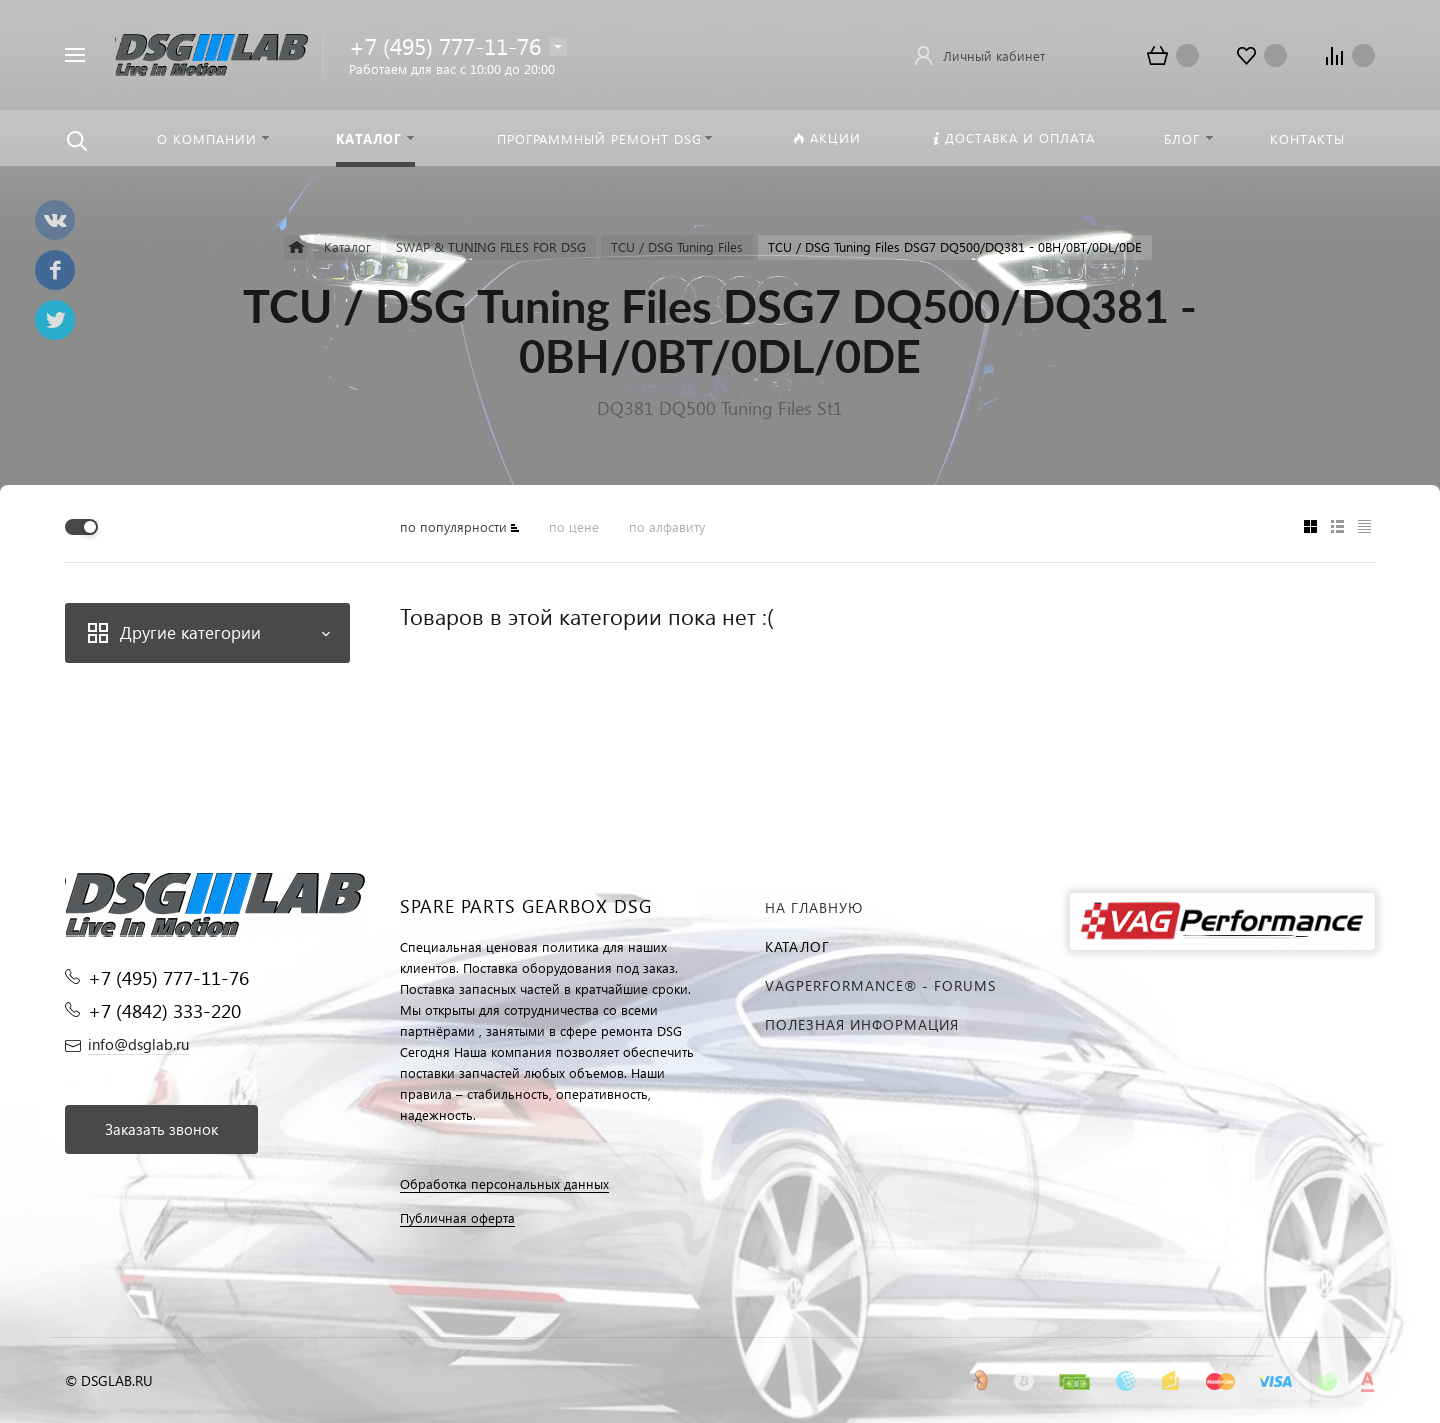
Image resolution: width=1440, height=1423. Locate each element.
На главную (814, 907)
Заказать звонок (161, 1129)
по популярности (453, 526)
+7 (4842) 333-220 (164, 1010)
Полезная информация (862, 1024)
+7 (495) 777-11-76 (445, 45)
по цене (574, 526)
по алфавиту (667, 526)
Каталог (797, 946)
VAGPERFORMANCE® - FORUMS (880, 985)
